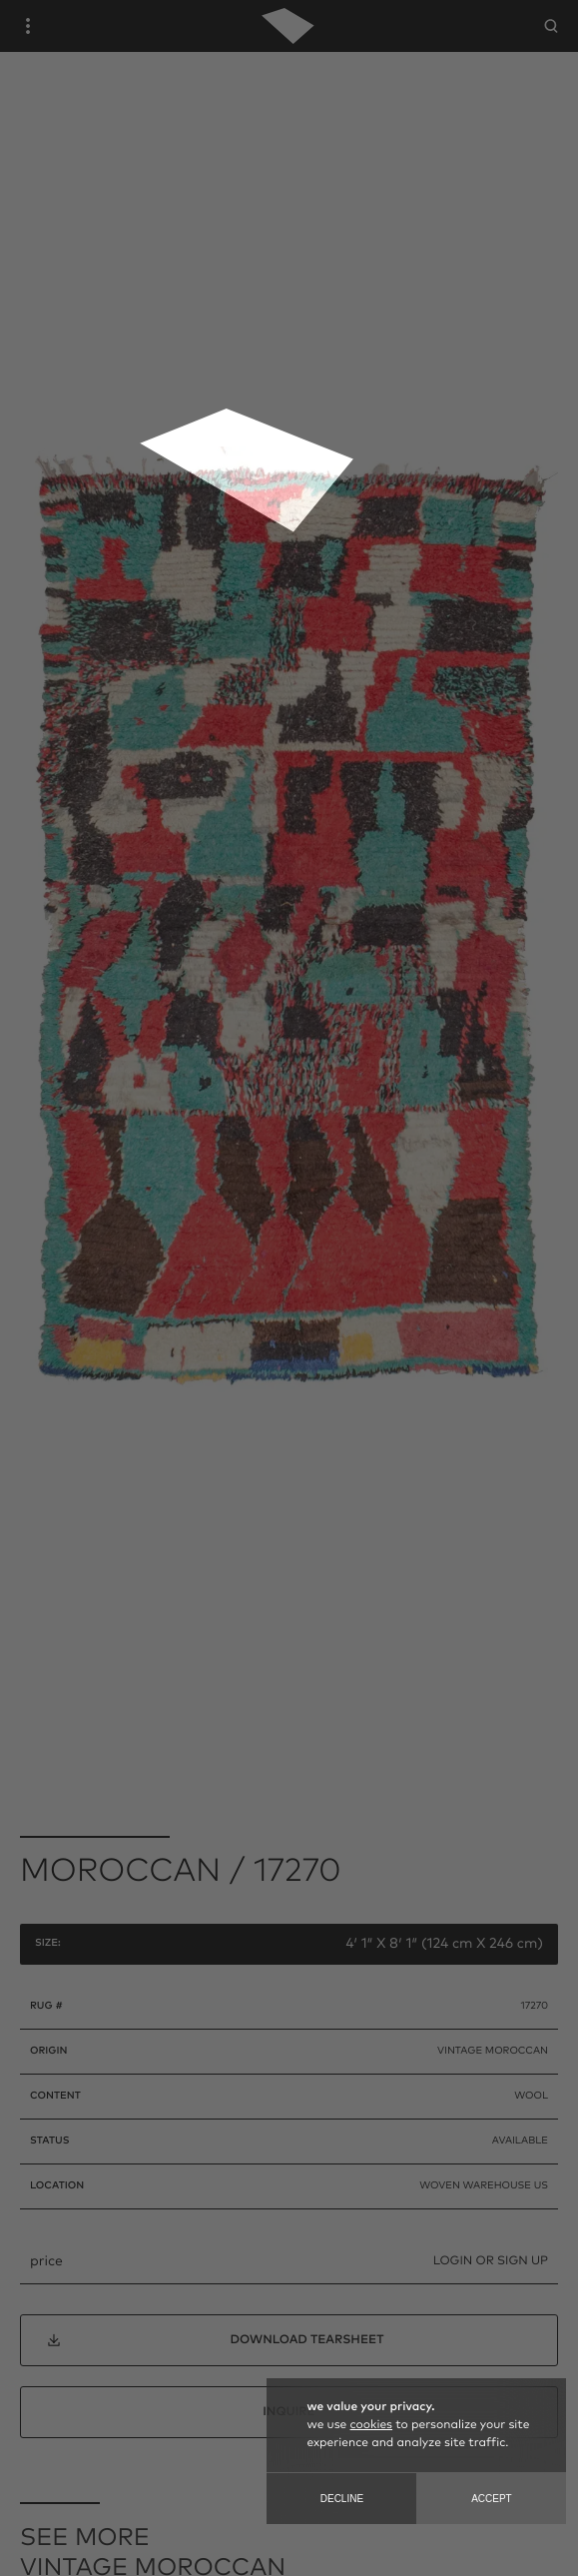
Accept (491, 2498)
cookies (371, 2425)
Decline (341, 2498)
